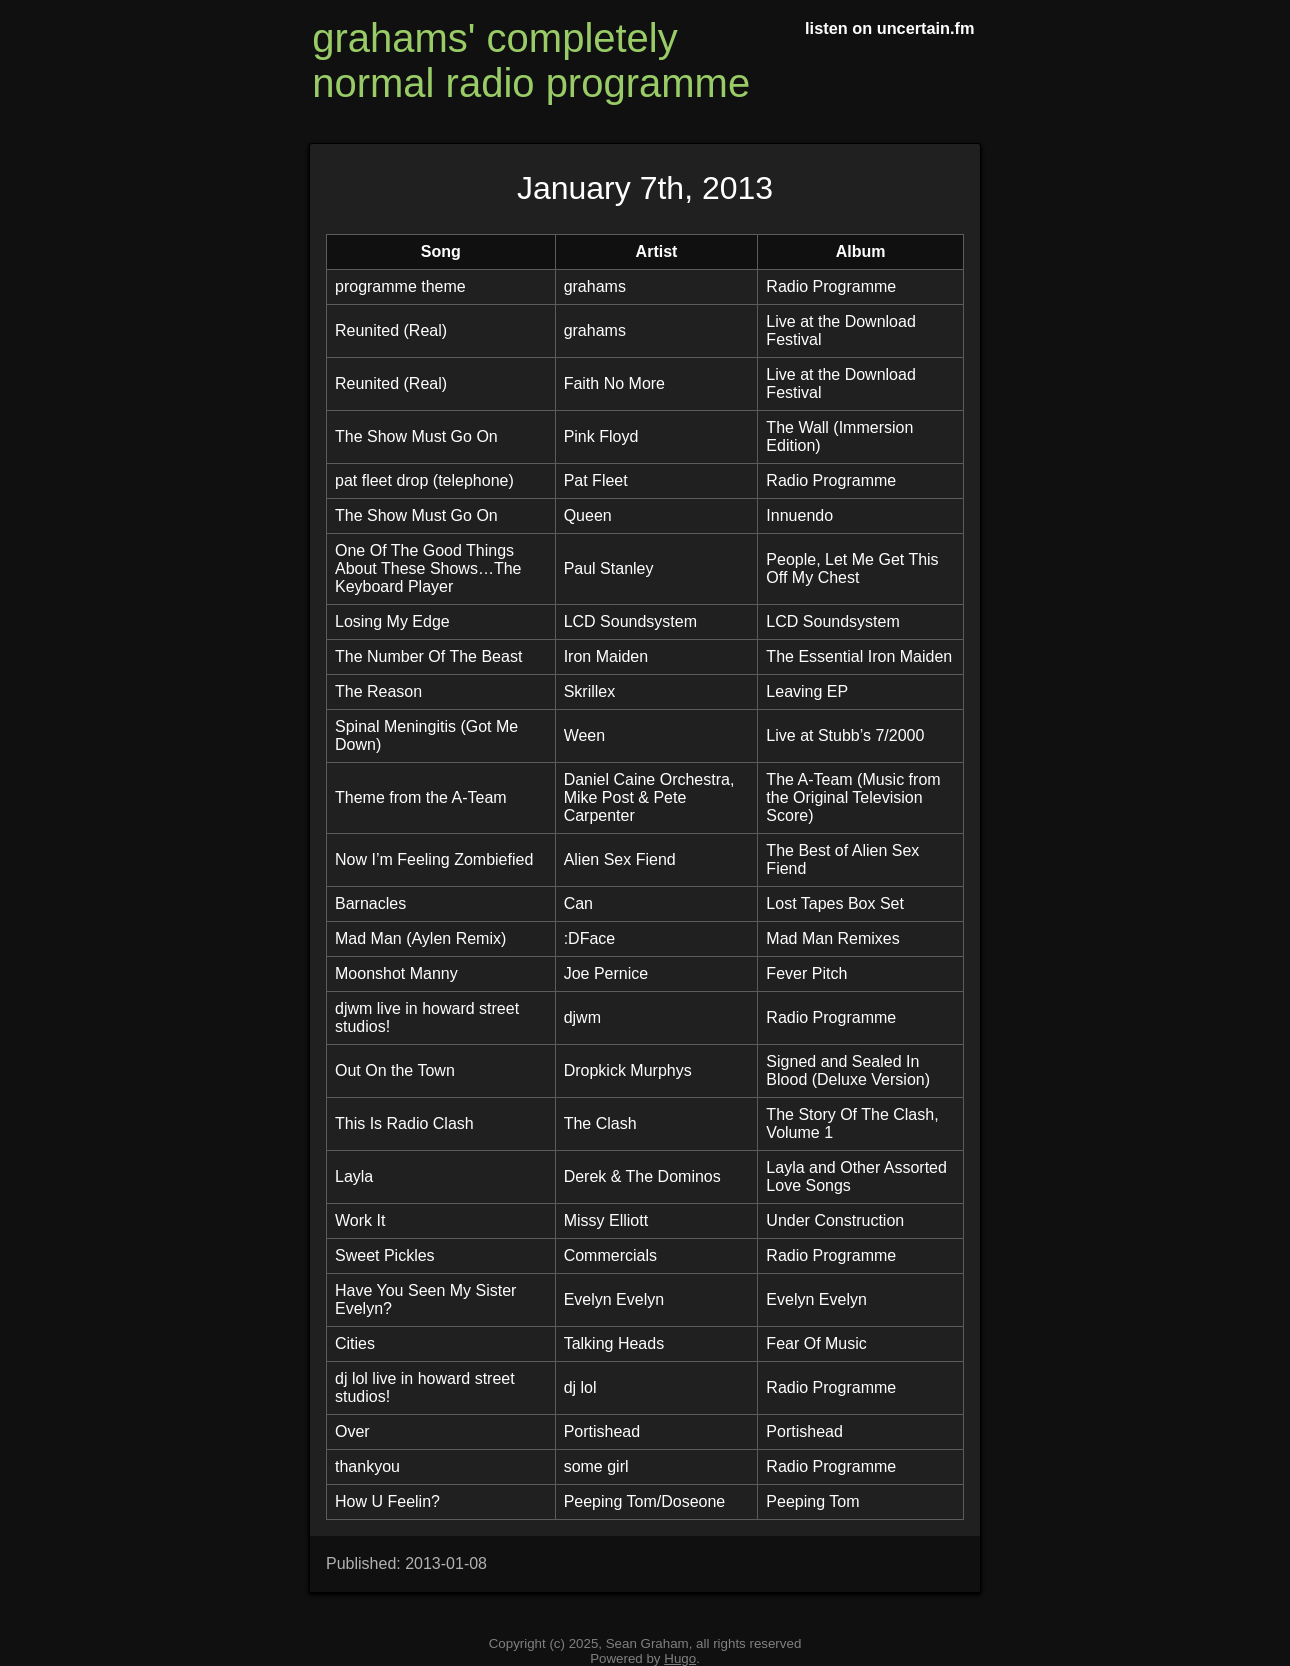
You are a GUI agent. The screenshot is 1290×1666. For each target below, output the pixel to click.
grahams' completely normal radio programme (531, 60)
